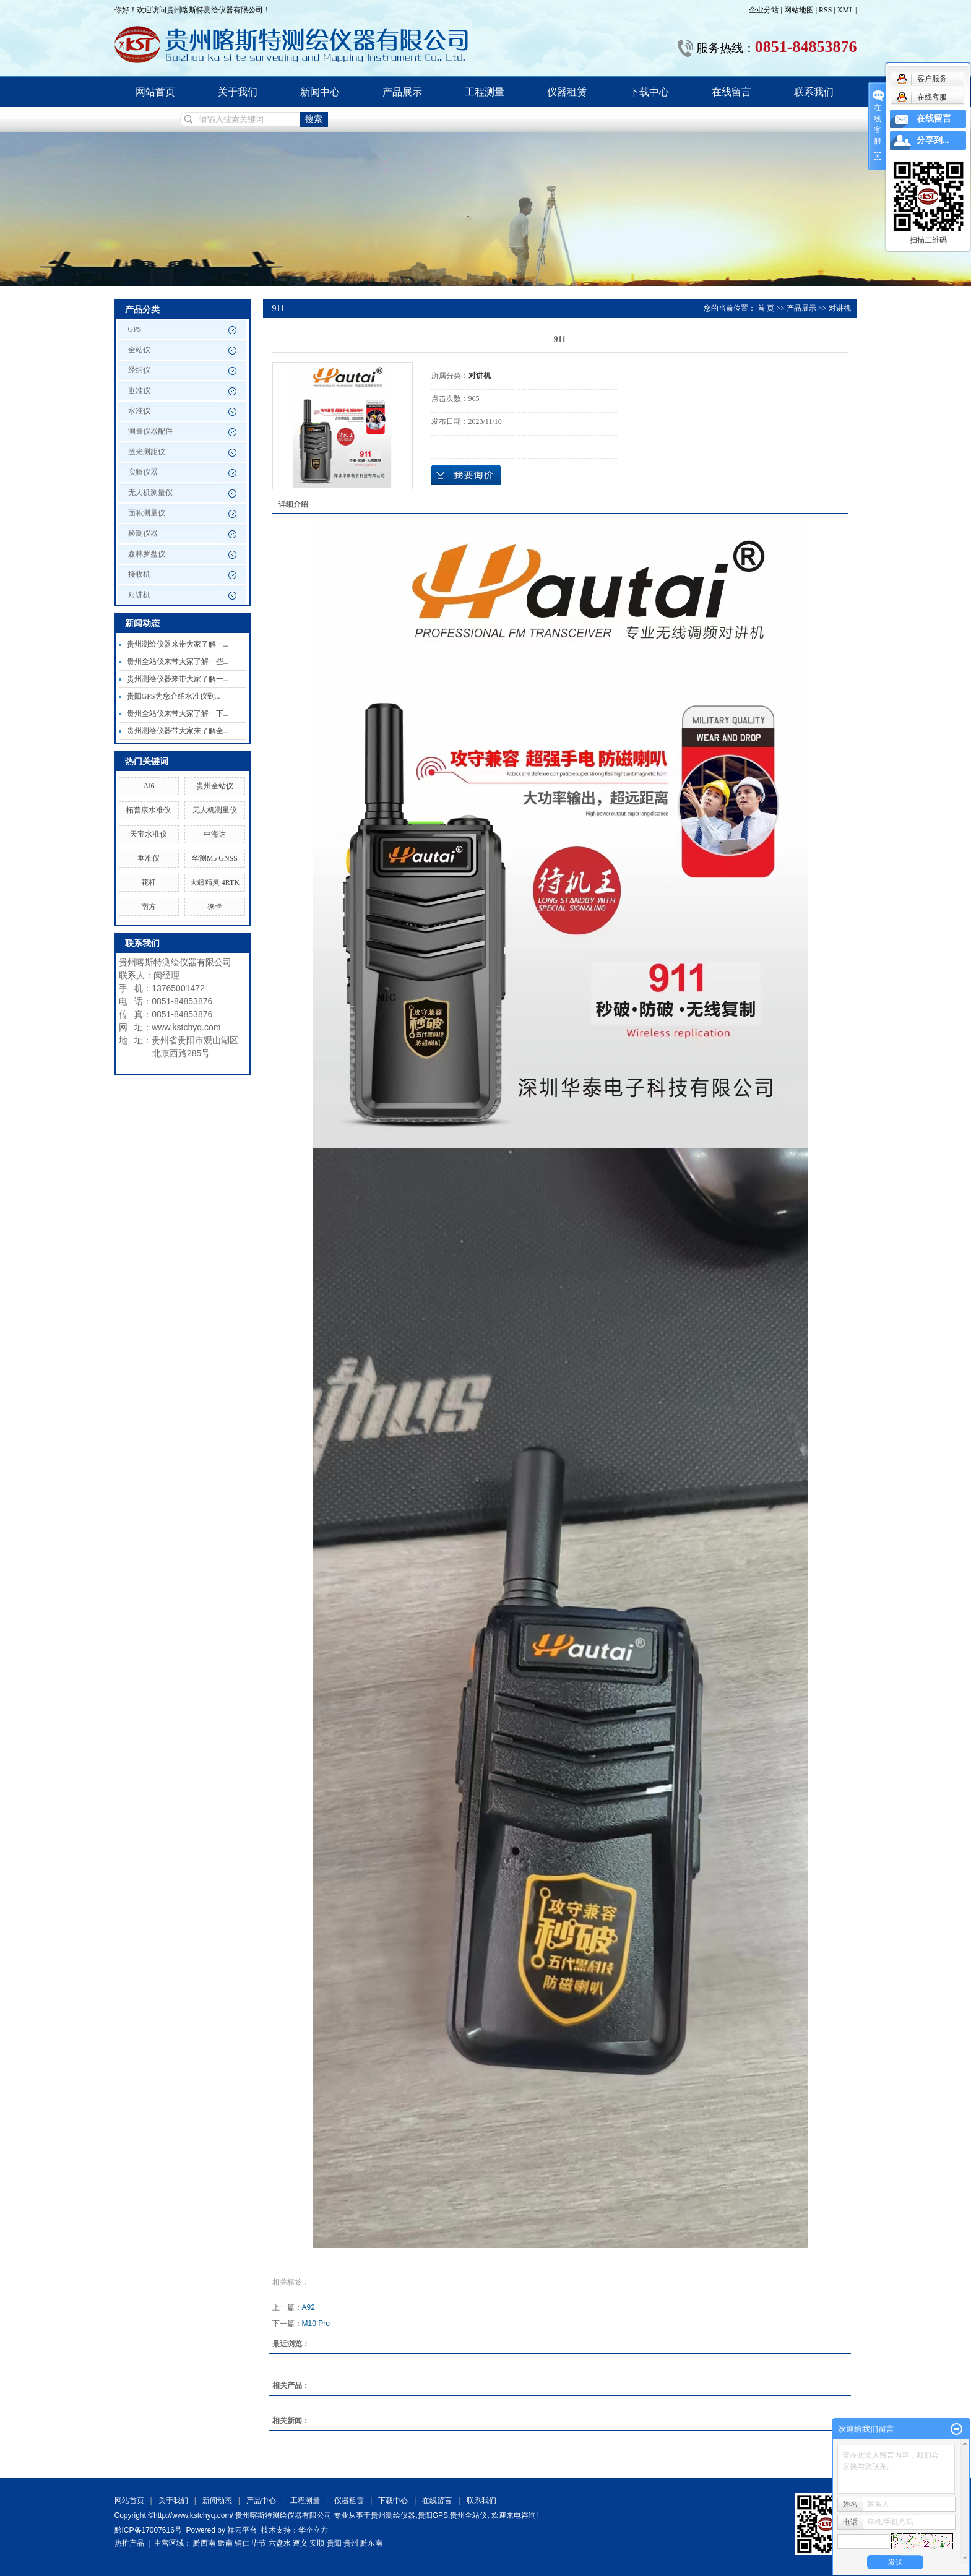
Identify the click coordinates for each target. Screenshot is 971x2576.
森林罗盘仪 (146, 553)
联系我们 (814, 92)
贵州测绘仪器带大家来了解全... (178, 730)
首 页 (765, 308)
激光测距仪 (146, 451)
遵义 (300, 2543)
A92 (308, 2307)
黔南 (225, 2543)
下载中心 (649, 92)
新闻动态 (217, 2500)
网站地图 (800, 10)
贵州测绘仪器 (393, 2515)
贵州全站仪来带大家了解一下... (178, 713)
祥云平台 (242, 2530)
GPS (135, 329)
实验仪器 (143, 472)
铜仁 (242, 2543)
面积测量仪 (146, 513)
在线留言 (731, 92)
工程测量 (484, 92)
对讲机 (139, 594)
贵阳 (334, 2543)
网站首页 (155, 92)
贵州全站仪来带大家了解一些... (178, 661)
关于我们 (237, 92)
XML (845, 10)
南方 (148, 906)
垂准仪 (139, 390)
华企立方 (313, 2530)
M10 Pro (316, 2323)
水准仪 (139, 411)
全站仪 (139, 349)
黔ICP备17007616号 (148, 2530)
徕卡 (214, 906)
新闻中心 (320, 92)
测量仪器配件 (150, 431)
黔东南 (371, 2543)
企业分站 (764, 10)
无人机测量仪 (150, 492)
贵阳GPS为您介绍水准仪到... (173, 696)
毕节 (258, 2543)
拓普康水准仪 (148, 810)
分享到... (933, 140)
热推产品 (129, 2543)
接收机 (139, 574)
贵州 (350, 2543)
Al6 (148, 786)
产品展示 (402, 92)
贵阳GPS (433, 2515)
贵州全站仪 (214, 786)
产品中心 (261, 2500)
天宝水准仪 (148, 834)
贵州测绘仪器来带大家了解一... (178, 644)
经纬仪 (139, 370)
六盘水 (280, 2543)
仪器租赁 (567, 92)
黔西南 (204, 2543)
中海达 (215, 834)
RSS (825, 10)
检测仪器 (143, 533)
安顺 (316, 2543)
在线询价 (466, 475)
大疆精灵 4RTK (215, 882)
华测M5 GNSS (215, 858)
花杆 (148, 882)
